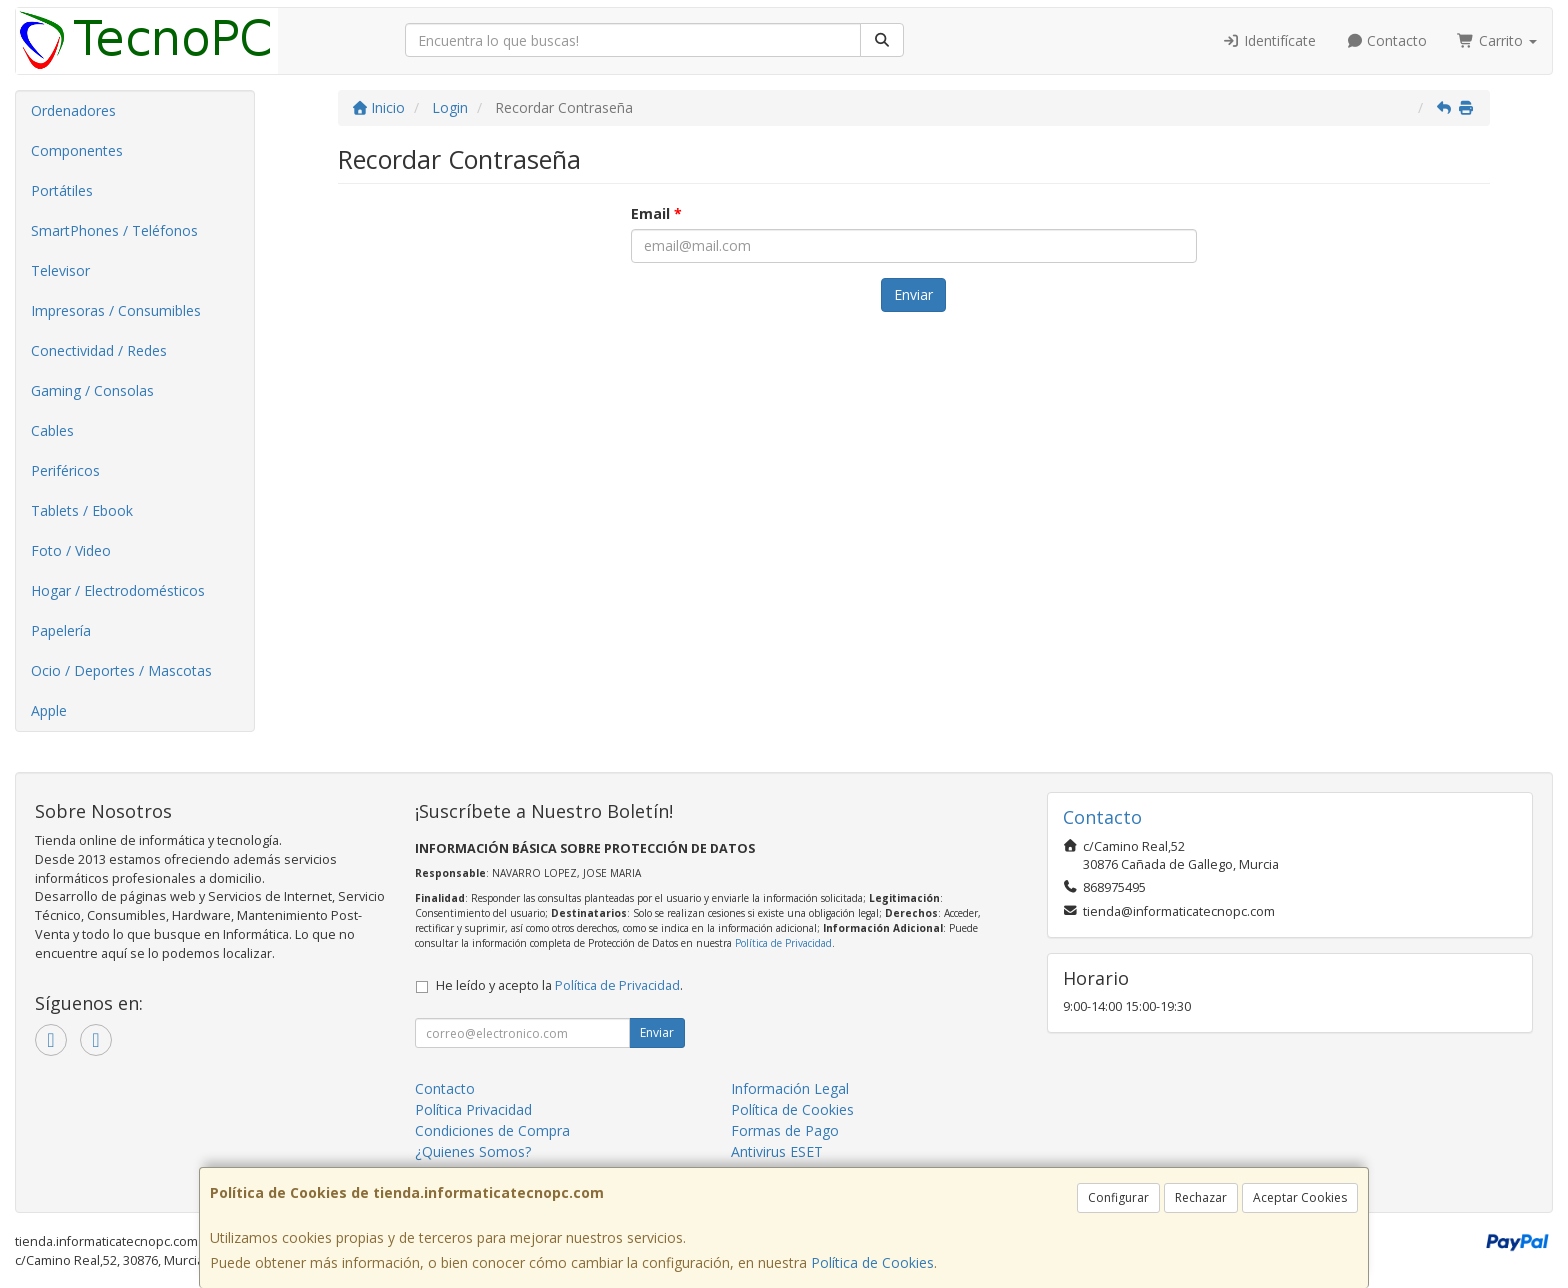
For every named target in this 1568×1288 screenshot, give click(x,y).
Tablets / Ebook (82, 510)
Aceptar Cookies (1300, 1197)
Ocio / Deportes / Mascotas (121, 670)
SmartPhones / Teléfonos (114, 230)
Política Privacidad (473, 1109)
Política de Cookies (872, 1262)
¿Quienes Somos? (473, 1151)
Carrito (1497, 40)
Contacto (1387, 40)
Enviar (913, 294)
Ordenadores (73, 110)
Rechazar (1201, 1197)
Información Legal (790, 1088)
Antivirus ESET (777, 1151)
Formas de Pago (785, 1130)
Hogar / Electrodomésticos (118, 590)
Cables (52, 430)
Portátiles (62, 190)
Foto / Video (71, 550)
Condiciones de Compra (492, 1130)
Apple (49, 710)
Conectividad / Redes (99, 350)
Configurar (1118, 1197)
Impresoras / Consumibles (116, 310)
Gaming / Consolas (92, 390)
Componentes (77, 150)
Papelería (61, 630)
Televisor (60, 270)
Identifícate (1269, 40)
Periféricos (65, 470)
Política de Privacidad (783, 943)
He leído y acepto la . (559, 985)
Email (656, 213)
